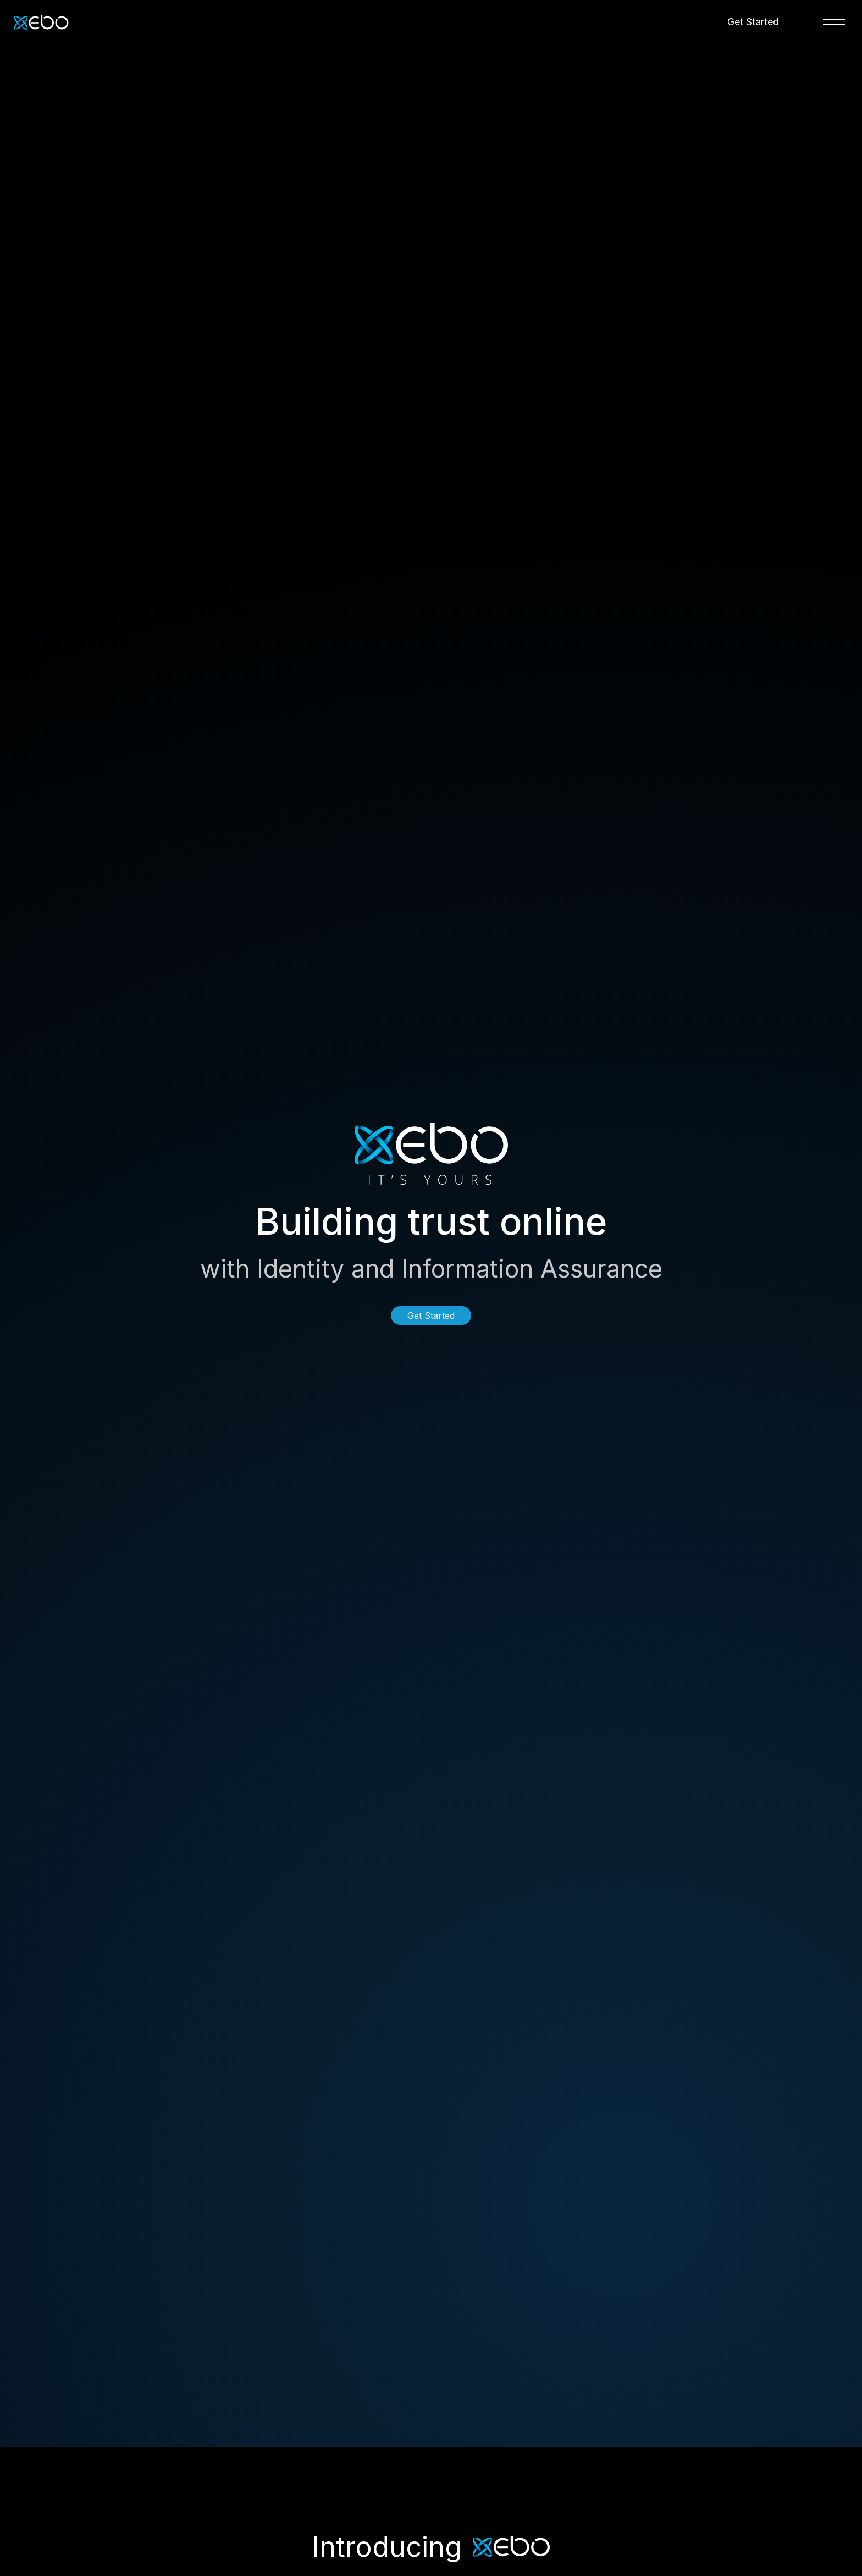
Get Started (753, 21)
